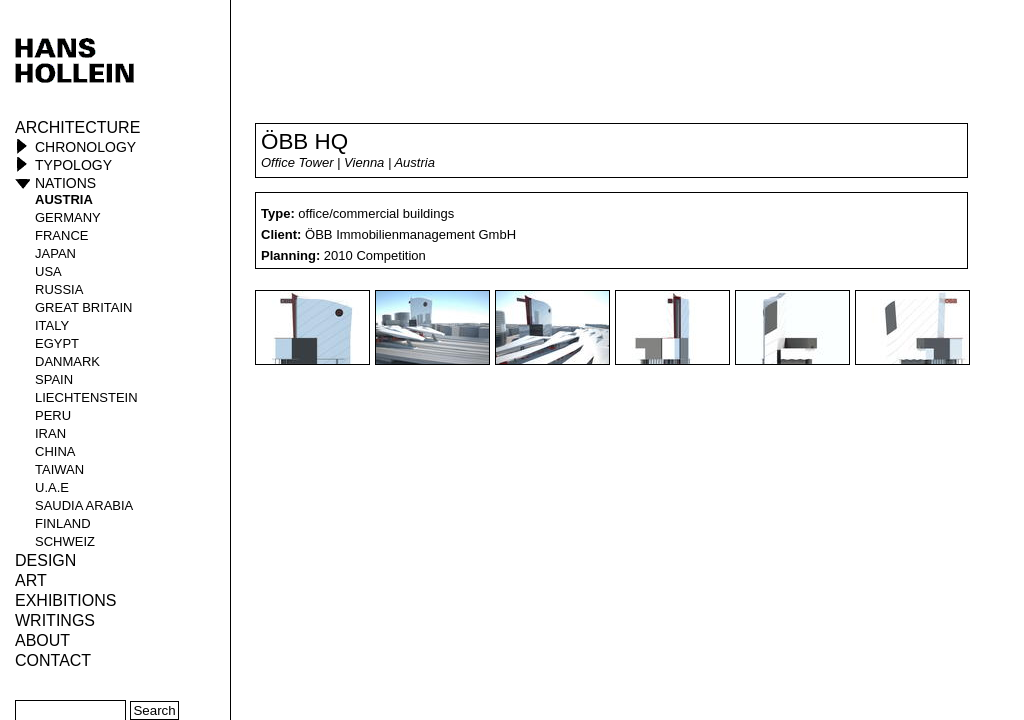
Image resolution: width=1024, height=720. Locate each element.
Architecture (77, 127)
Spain (54, 379)
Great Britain (84, 307)
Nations (65, 183)
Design (45, 560)
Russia (59, 289)
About (42, 640)
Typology (73, 165)
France (61, 235)
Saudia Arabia (84, 505)
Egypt (57, 343)
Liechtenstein (86, 397)
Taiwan (59, 469)
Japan (55, 253)
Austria (64, 199)
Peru (53, 415)
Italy (52, 325)
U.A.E (52, 487)
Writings (55, 620)
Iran (50, 433)
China (55, 451)
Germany (68, 217)
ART (31, 580)
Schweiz (65, 541)
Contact (53, 660)
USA (48, 271)
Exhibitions (65, 600)
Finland (63, 523)
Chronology (85, 147)
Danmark (67, 361)
